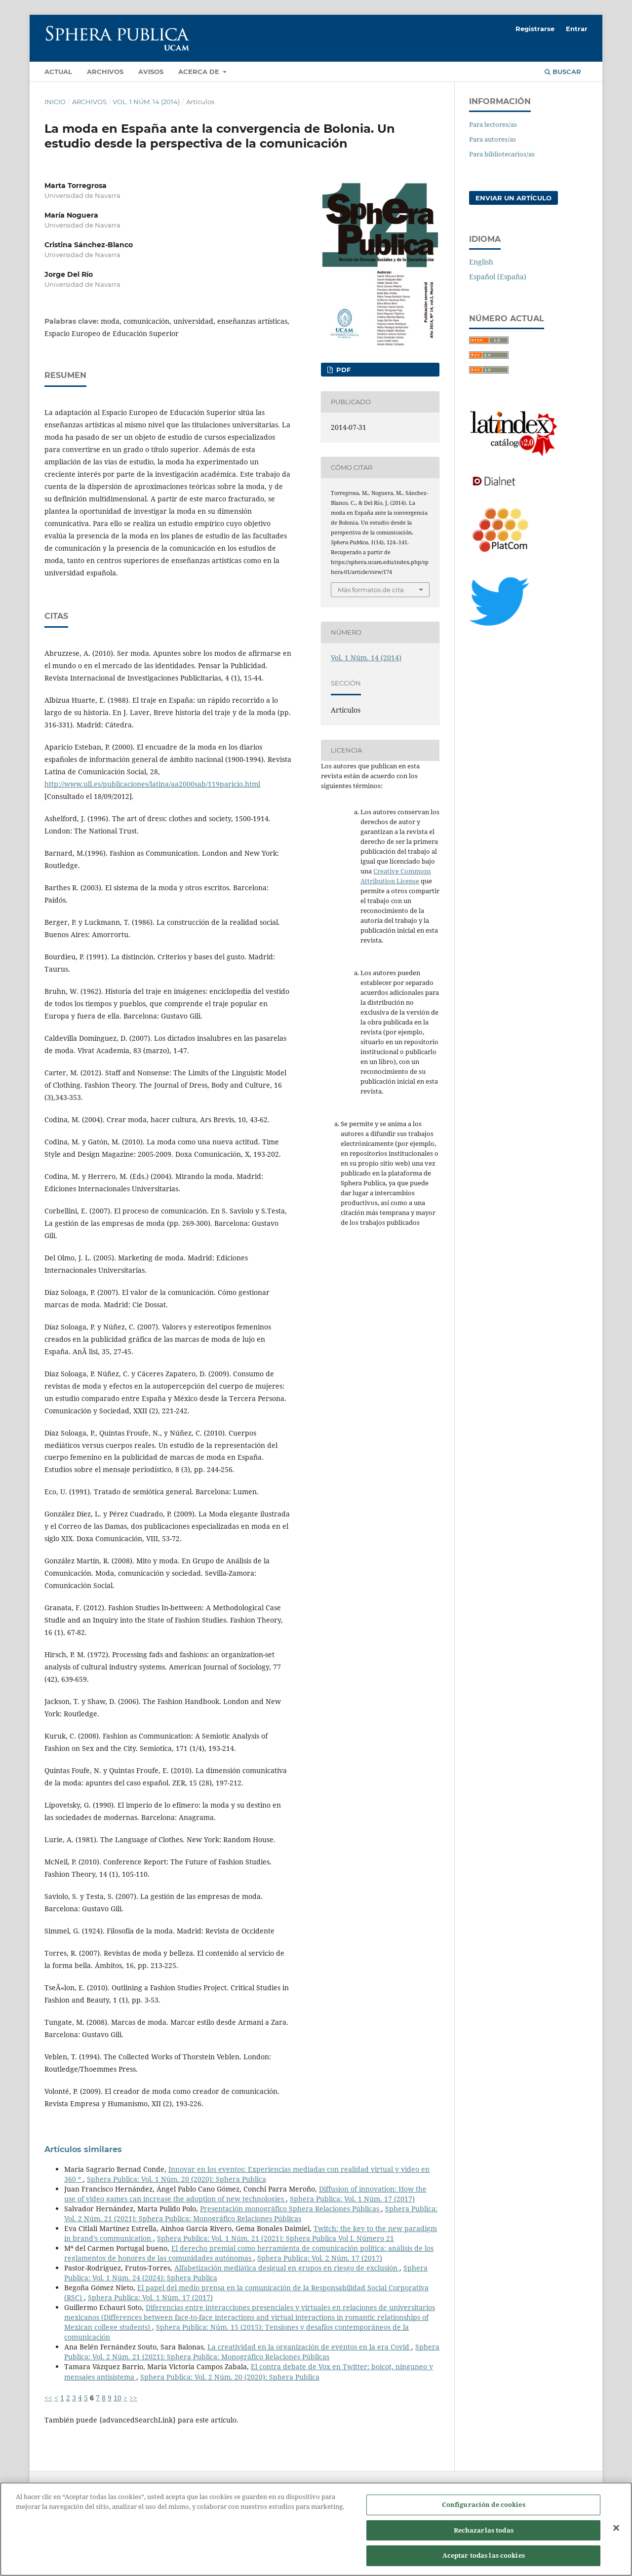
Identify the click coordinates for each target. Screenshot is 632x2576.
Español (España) (497, 276)
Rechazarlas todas (484, 2535)
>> (133, 2397)
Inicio (55, 102)
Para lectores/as (493, 124)
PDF (342, 370)
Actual (58, 72)
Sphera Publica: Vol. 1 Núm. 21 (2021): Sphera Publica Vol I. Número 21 (275, 2238)
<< (48, 2397)
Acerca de (199, 72)
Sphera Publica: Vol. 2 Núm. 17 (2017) (319, 2258)
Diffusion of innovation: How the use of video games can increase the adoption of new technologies (245, 2193)
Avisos (150, 72)
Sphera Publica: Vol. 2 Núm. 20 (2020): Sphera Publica (229, 2377)
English (481, 261)
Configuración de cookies (483, 2510)
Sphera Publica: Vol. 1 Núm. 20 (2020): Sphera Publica (176, 2179)
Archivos (105, 72)
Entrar (577, 29)
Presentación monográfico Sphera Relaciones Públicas (290, 2208)
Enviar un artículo (513, 198)
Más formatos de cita (371, 590)
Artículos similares (83, 2149)
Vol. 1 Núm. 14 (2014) (146, 102)
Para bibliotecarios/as (502, 154)
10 (117, 2397)
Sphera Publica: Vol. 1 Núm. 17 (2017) (352, 2198)
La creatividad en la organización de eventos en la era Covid (309, 2346)
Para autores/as (492, 139)
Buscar (563, 72)
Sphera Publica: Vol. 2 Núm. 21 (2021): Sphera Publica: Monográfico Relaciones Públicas (250, 2213)
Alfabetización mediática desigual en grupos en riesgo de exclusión (286, 2268)
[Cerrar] (616, 2533)
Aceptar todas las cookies (483, 2561)
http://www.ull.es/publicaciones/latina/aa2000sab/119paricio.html (152, 784)
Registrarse (534, 29)
